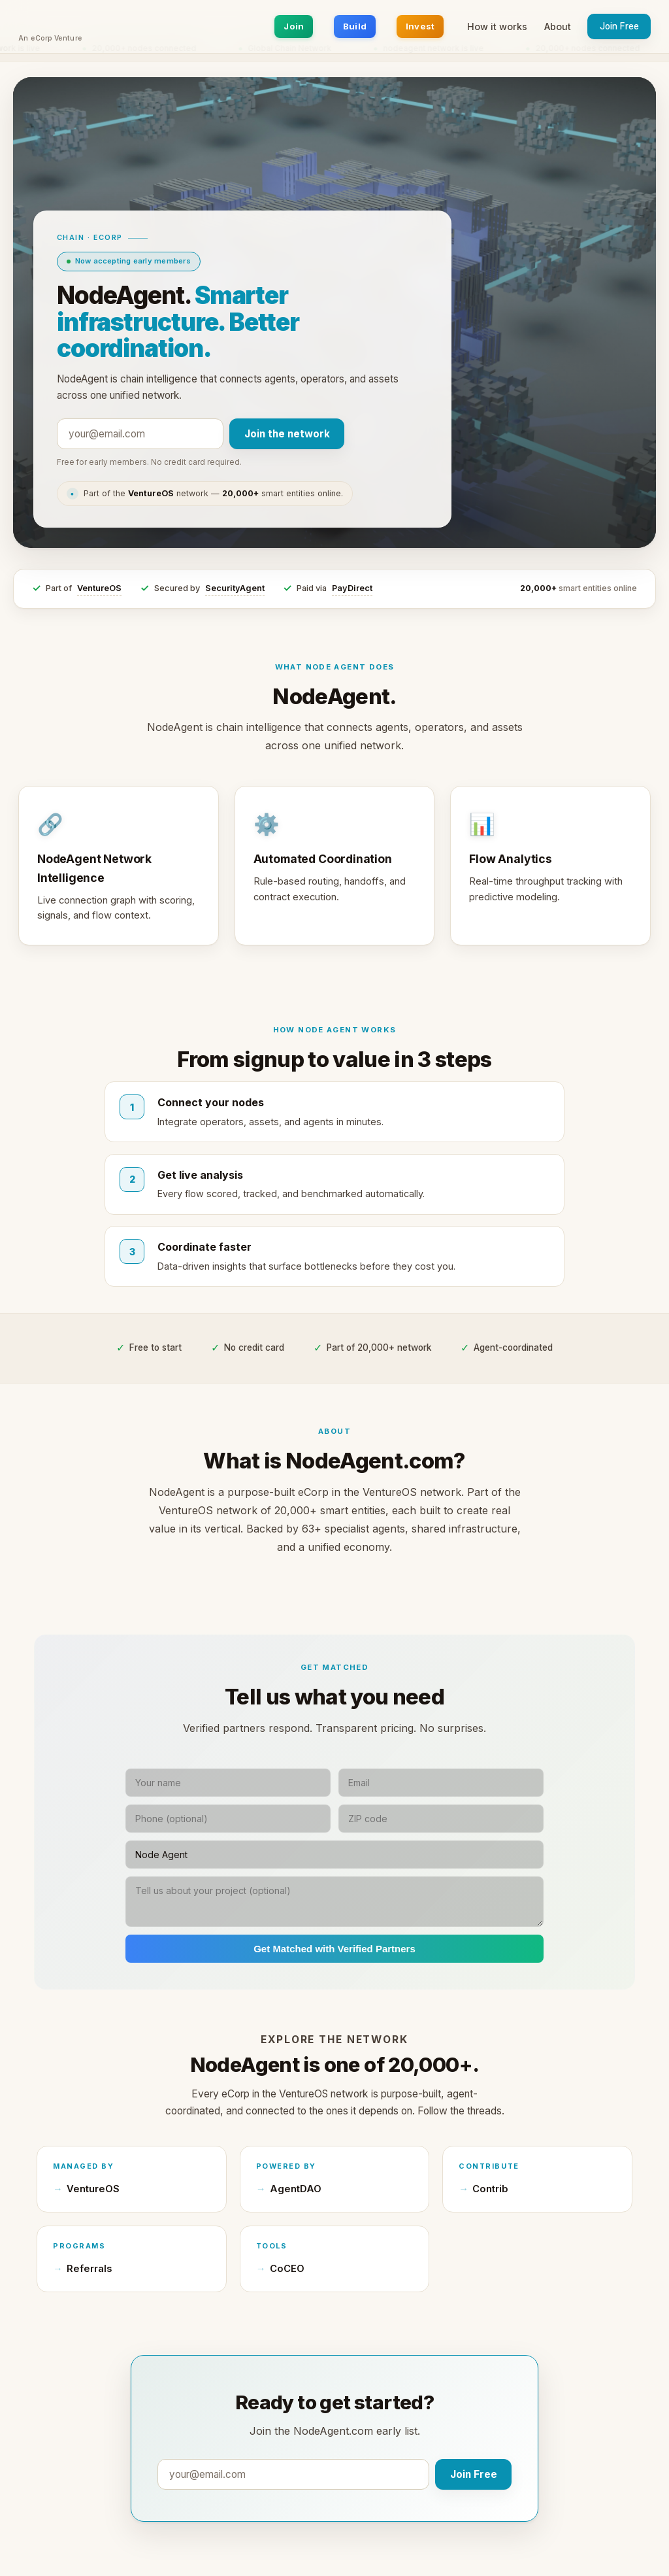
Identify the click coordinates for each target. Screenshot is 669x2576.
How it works (497, 26)
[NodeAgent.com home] (50, 21)
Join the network (287, 434)
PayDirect (352, 588)
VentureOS (99, 588)
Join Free (619, 26)
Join (294, 26)
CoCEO (287, 2269)
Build (355, 26)
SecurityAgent (235, 588)
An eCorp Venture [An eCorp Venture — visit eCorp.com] (50, 38)
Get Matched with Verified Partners (334, 1948)
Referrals (89, 2269)
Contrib (490, 2189)
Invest (420, 26)
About (557, 26)
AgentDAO (295, 2189)
